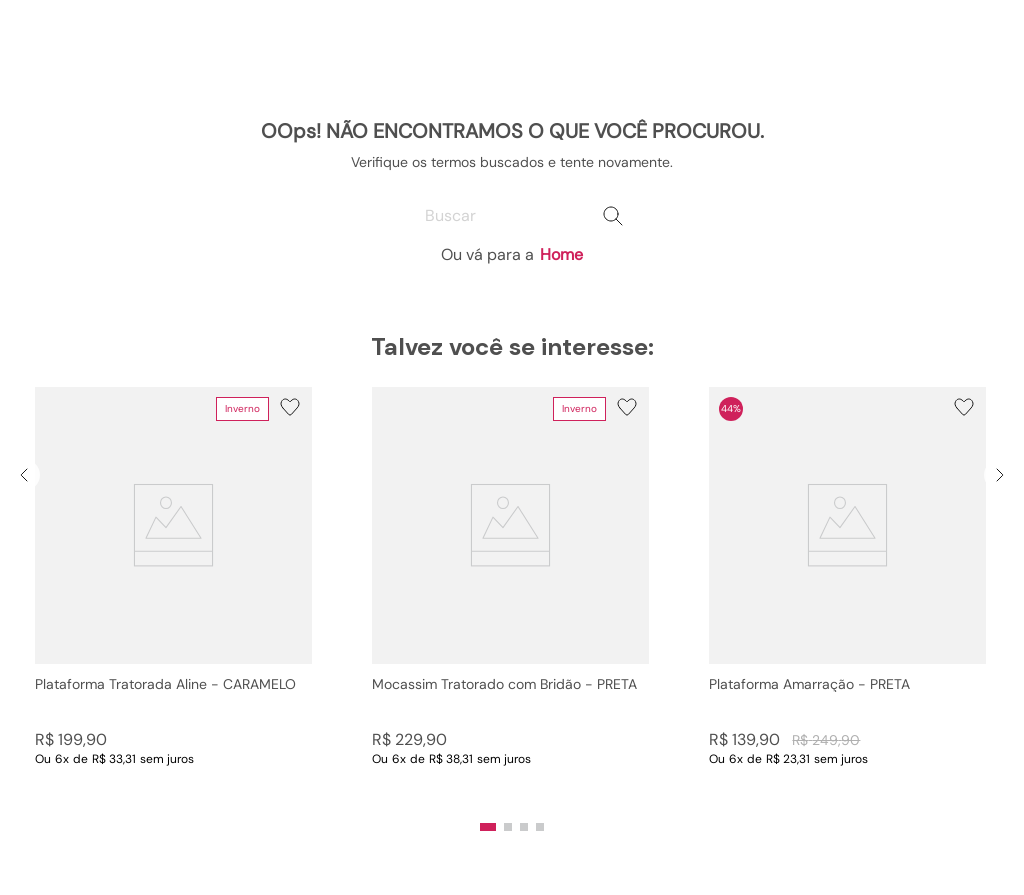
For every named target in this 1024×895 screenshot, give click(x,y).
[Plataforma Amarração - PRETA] (847, 597)
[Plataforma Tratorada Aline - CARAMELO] (173, 597)
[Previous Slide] (24, 475)
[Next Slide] (1000, 475)
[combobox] (512, 216)
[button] (488, 827)
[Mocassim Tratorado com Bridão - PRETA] (510, 597)
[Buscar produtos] (613, 216)
